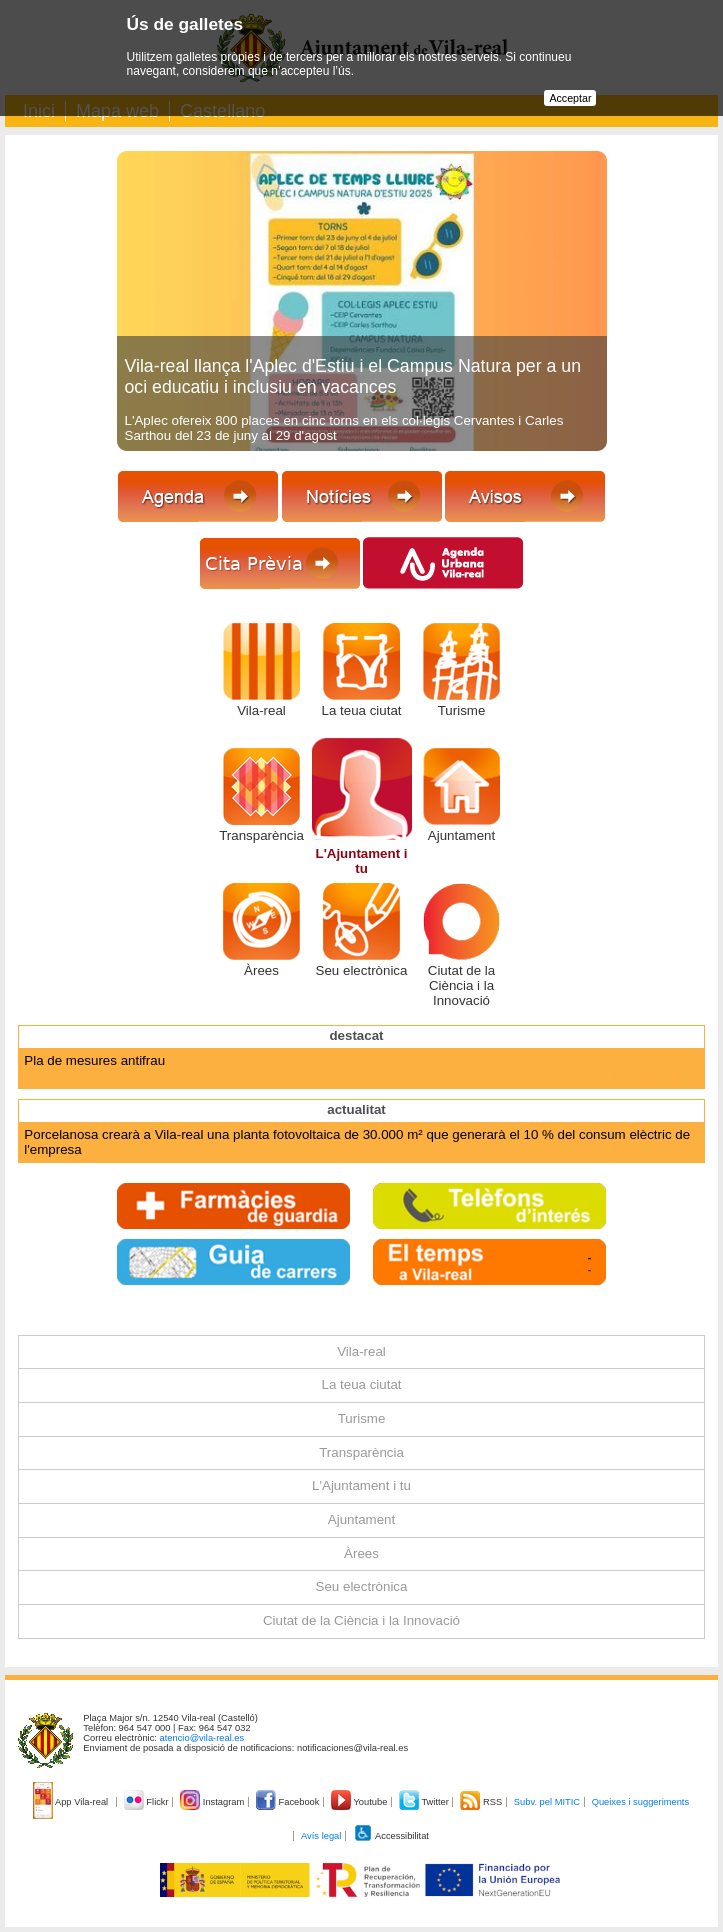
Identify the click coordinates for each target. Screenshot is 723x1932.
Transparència (261, 835)
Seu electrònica (362, 970)
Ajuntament (461, 835)
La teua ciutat (361, 710)
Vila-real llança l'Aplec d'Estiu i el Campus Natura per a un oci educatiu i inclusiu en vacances (353, 376)
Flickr (147, 1802)
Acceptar (570, 98)
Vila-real (261, 710)
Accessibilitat (391, 1836)
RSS (482, 1802)
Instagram (213, 1802)
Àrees (261, 970)
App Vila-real (72, 1802)
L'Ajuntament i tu (361, 861)
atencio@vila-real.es (202, 1738)
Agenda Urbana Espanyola (103, 1060)
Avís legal (321, 1836)
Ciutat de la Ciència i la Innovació (461, 985)
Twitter (425, 1802)
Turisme (462, 710)
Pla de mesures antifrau (94, 1075)
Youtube (360, 1802)
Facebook (289, 1802)
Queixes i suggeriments (640, 1802)
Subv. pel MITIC (547, 1802)
